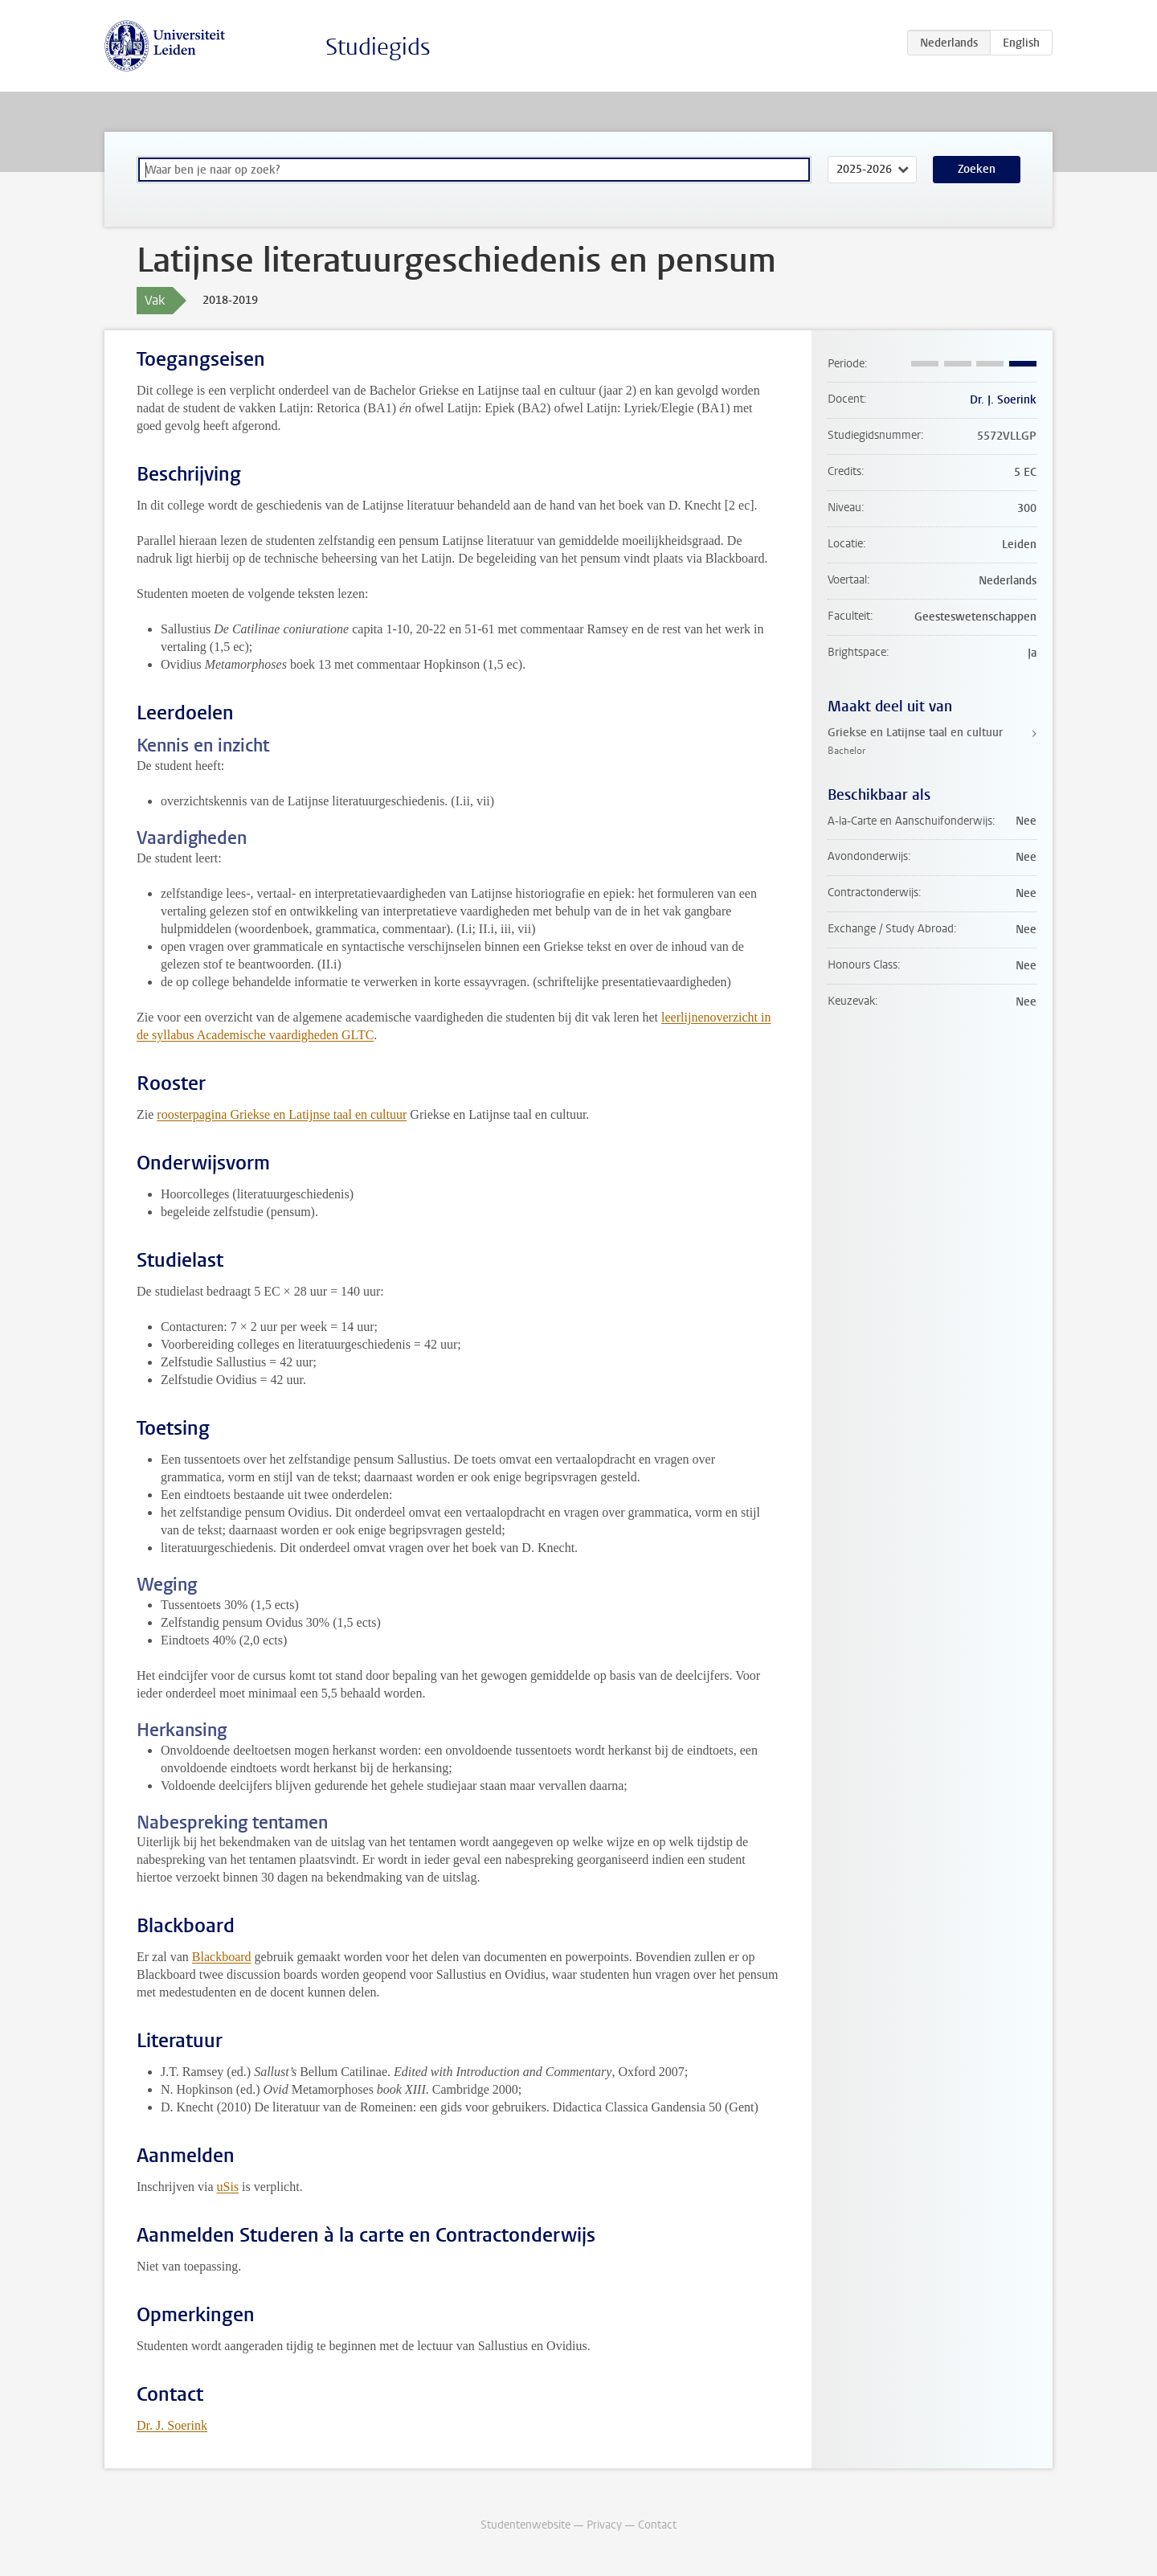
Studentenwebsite (525, 2525)
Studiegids (378, 47)
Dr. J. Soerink (172, 2425)
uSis (228, 2186)
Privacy (604, 2525)
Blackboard (221, 1957)
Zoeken (977, 169)
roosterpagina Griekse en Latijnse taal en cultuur (282, 1114)
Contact (657, 2525)
